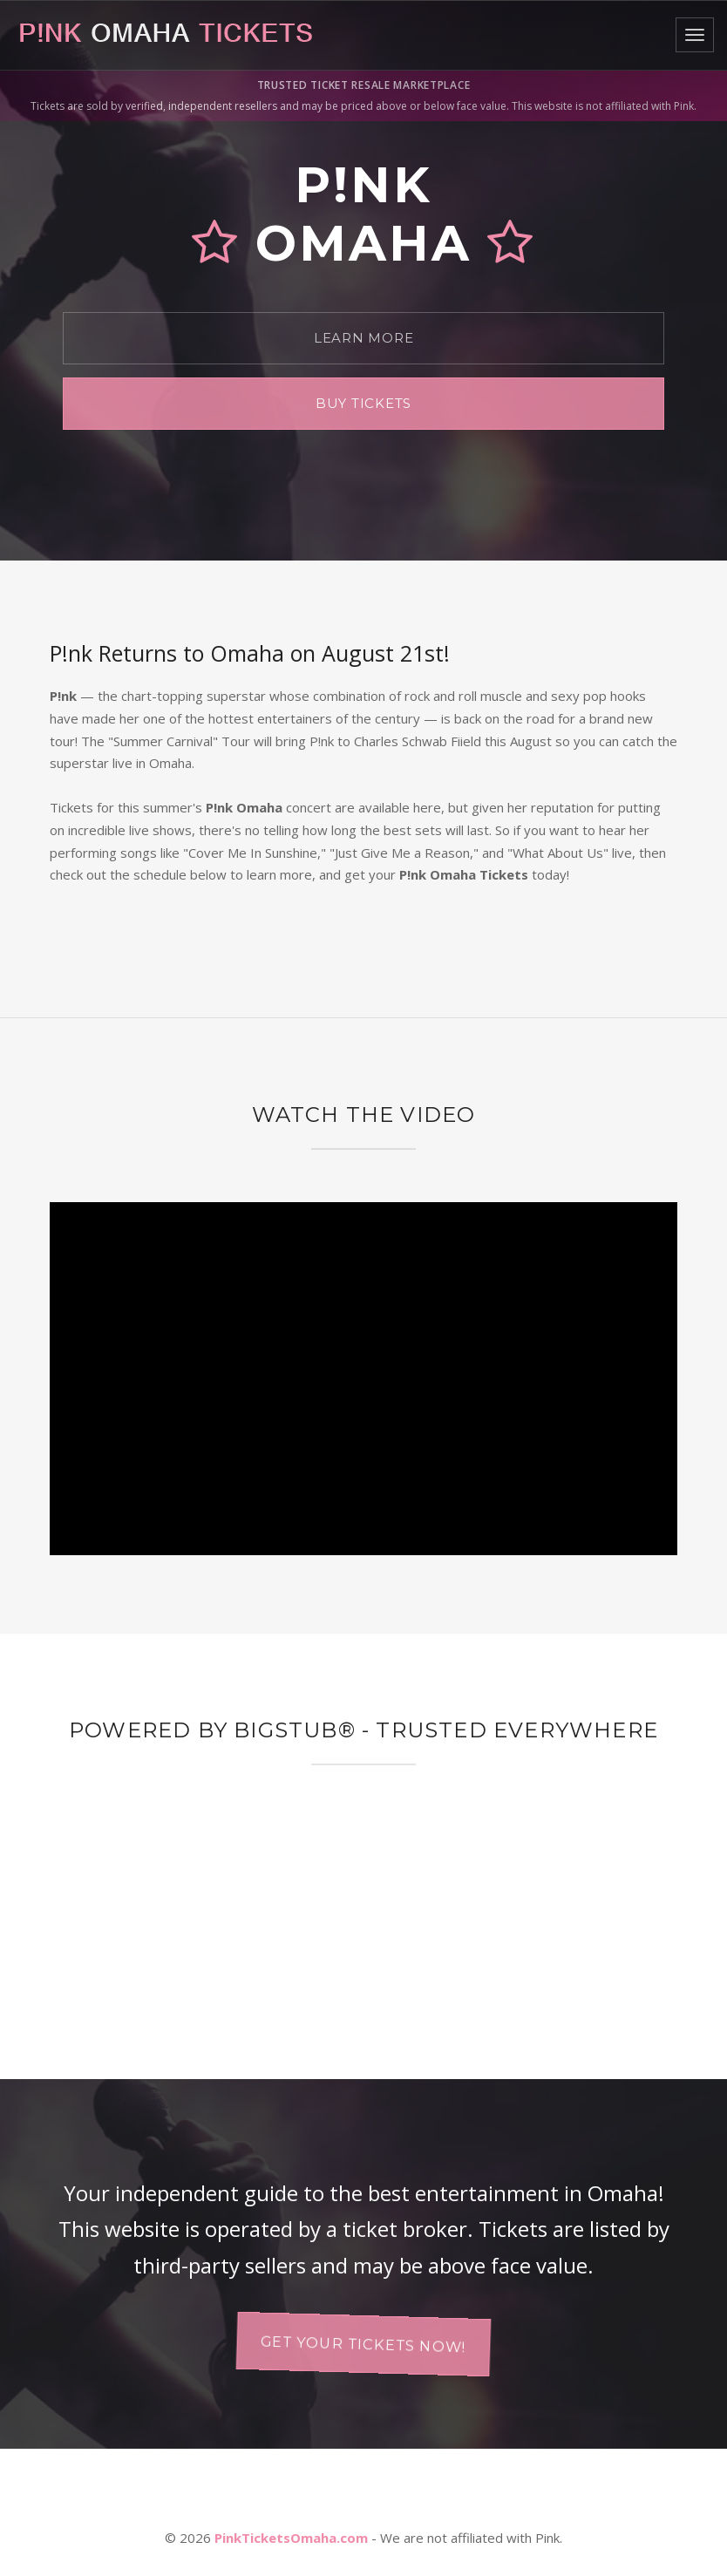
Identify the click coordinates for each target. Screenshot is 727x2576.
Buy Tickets (363, 403)
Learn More (364, 338)
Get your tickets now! (363, 2343)
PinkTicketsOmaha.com (291, 2537)
